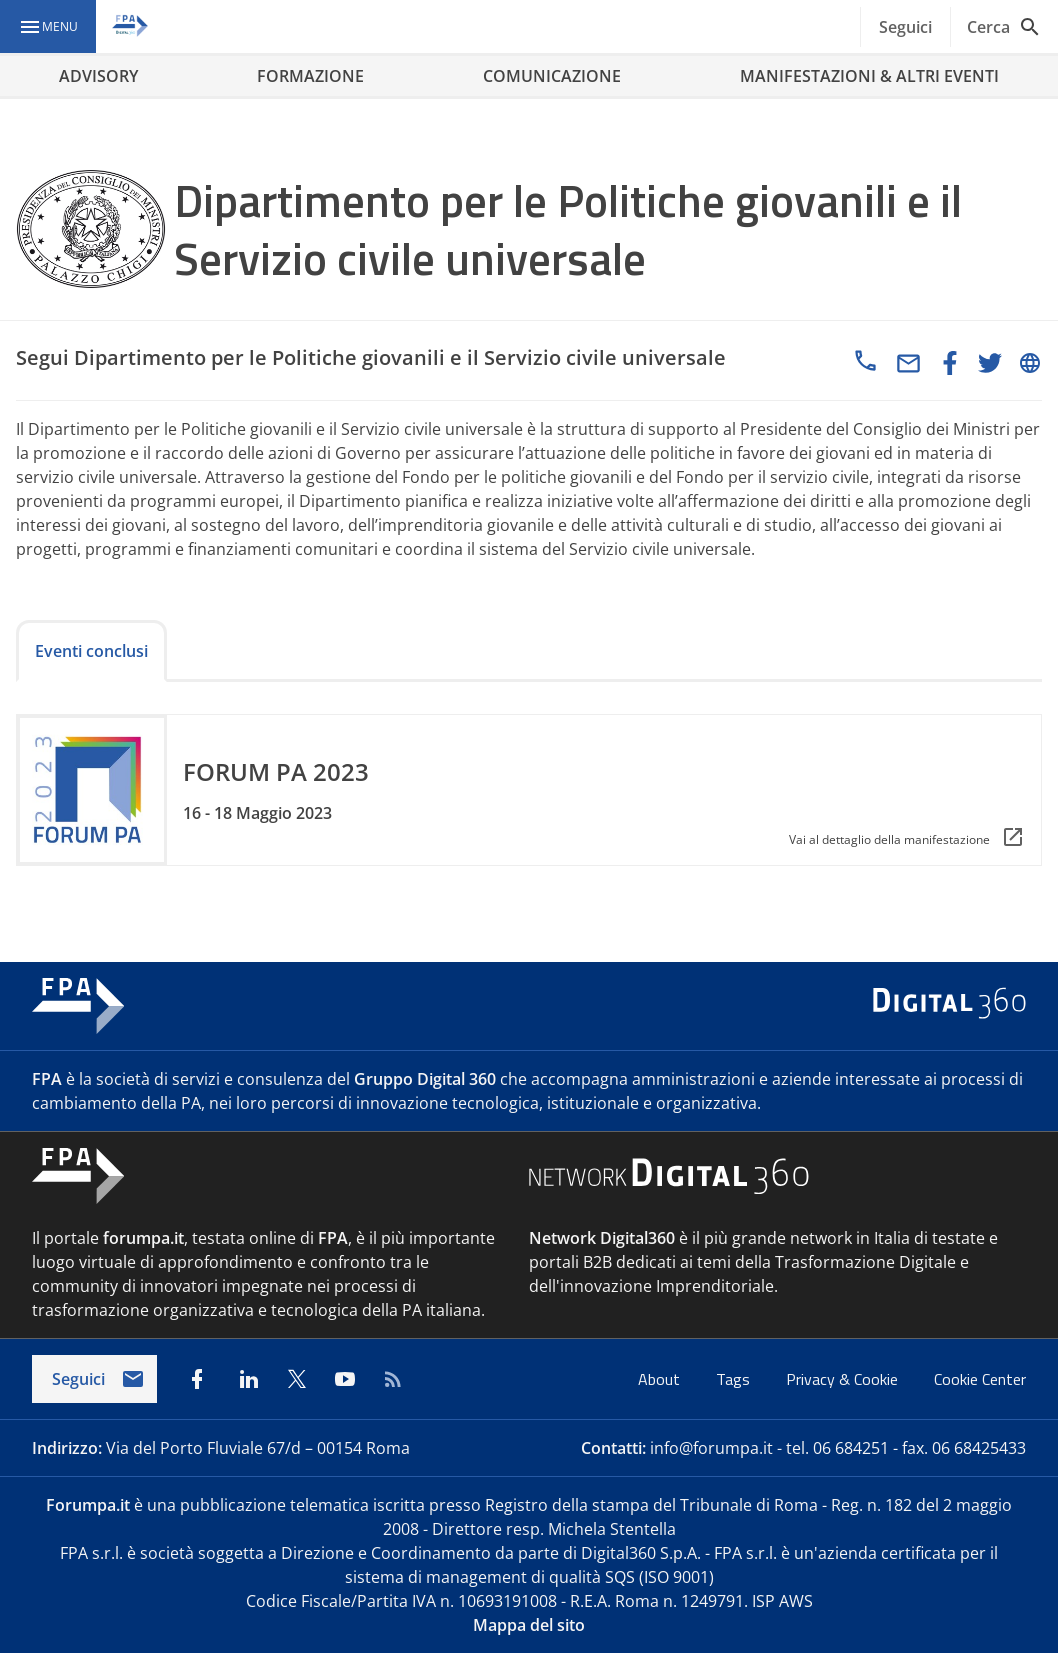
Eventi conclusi (91, 651)
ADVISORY (98, 76)
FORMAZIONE (310, 76)
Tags (735, 1379)
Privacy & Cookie (844, 1379)
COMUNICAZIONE (552, 76)
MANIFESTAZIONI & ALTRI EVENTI (869, 76)
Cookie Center (980, 1379)
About (661, 1379)
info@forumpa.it (711, 1448)
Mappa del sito (529, 1625)
